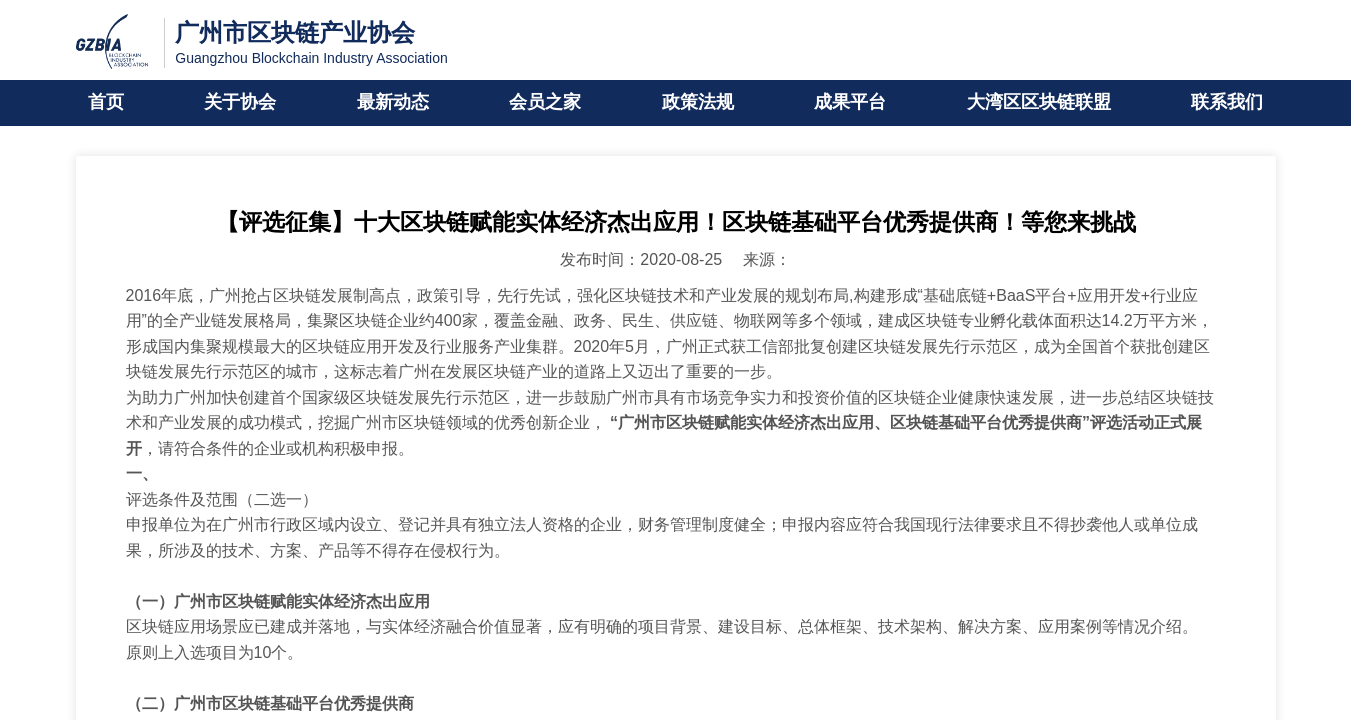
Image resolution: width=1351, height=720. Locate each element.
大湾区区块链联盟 (1039, 103)
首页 (106, 103)
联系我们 (1227, 103)
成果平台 (850, 103)
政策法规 (698, 103)
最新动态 (393, 103)
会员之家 (545, 103)
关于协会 (240, 103)
